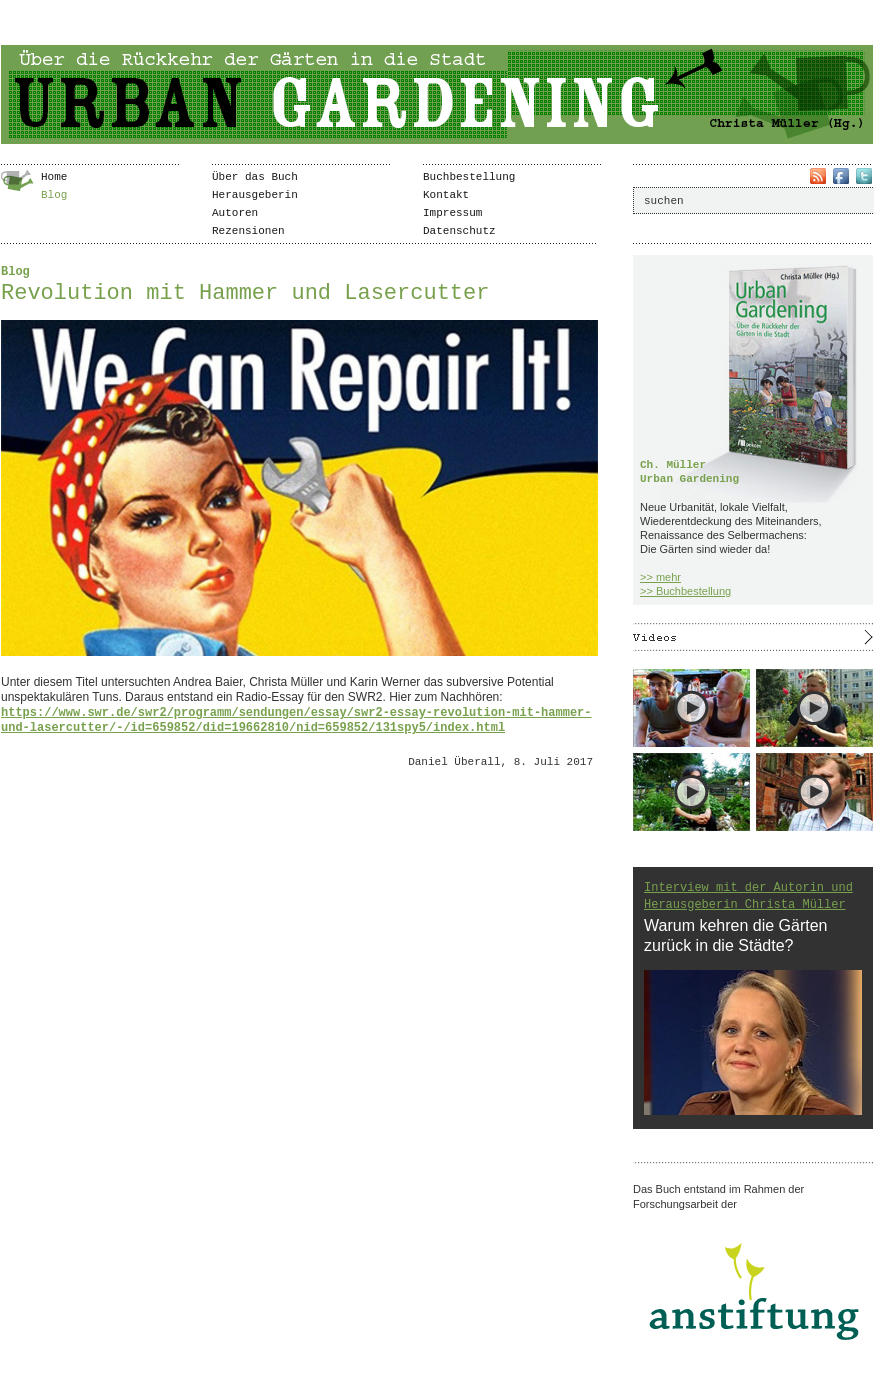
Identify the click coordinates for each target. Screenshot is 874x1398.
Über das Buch (255, 177)
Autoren (235, 213)
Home (54, 177)
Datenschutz (459, 231)
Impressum (452, 213)
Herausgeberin (255, 195)
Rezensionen (248, 231)
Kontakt (446, 195)
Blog (54, 195)
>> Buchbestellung (685, 591)
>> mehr (660, 577)
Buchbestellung (469, 177)
